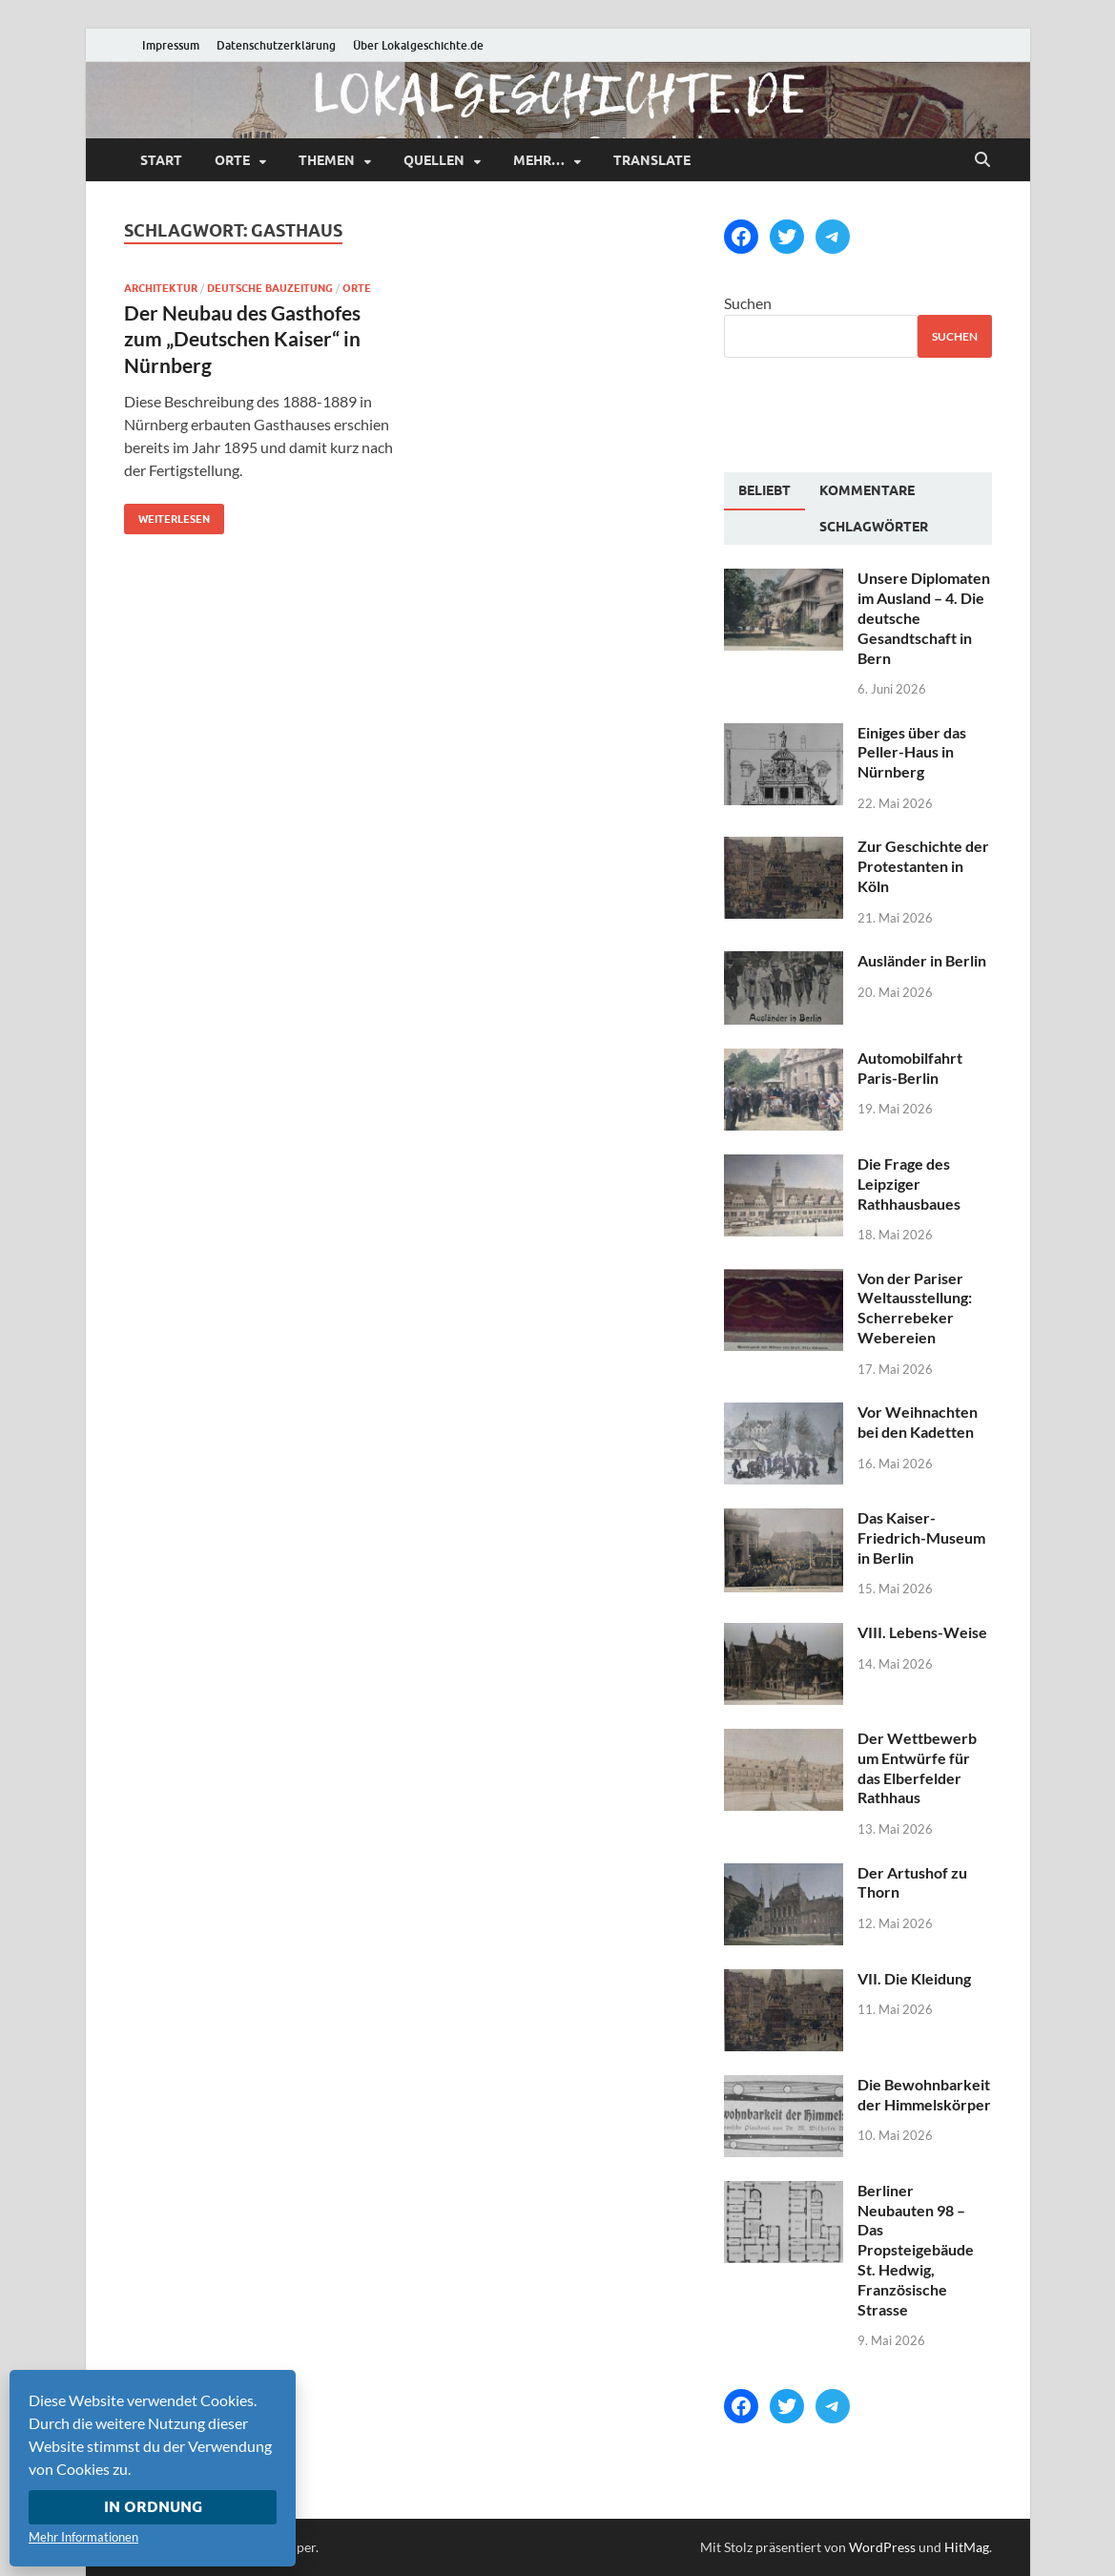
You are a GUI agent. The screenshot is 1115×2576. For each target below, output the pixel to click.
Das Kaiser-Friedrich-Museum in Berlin (921, 1537)
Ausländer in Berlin (921, 960)
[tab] (764, 491)
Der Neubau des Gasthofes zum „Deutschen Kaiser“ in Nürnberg (242, 339)
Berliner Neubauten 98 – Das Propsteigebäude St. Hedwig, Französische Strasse (915, 2249)
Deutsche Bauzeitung (270, 288)
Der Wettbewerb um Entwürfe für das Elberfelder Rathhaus (917, 1767)
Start (161, 160)
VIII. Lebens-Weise (922, 1632)
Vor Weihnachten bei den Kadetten (917, 1421)
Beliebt (764, 490)
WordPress (882, 2547)
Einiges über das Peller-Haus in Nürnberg (911, 752)
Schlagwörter (873, 526)
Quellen (434, 160)
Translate (652, 160)
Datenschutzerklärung (276, 45)
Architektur (160, 288)
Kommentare (867, 490)
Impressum (170, 45)
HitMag (966, 2547)
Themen (327, 160)
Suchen (748, 303)
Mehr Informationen (83, 2537)
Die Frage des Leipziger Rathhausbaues (908, 1183)
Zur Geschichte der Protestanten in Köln (923, 866)
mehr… (539, 160)
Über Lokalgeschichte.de (418, 45)
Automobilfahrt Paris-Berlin (909, 1068)
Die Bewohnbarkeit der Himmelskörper (924, 2094)
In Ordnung (153, 2507)
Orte (232, 160)
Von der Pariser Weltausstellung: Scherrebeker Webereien (914, 1307)
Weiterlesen (167, 515)
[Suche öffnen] (982, 160)
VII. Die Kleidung (914, 1978)
